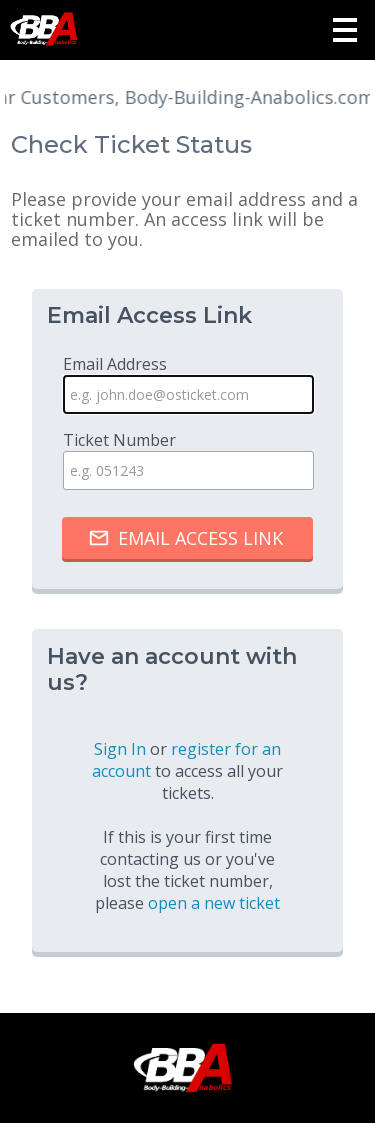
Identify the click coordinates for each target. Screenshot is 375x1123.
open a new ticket (214, 903)
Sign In (120, 749)
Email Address (188, 383)
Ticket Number (188, 459)
